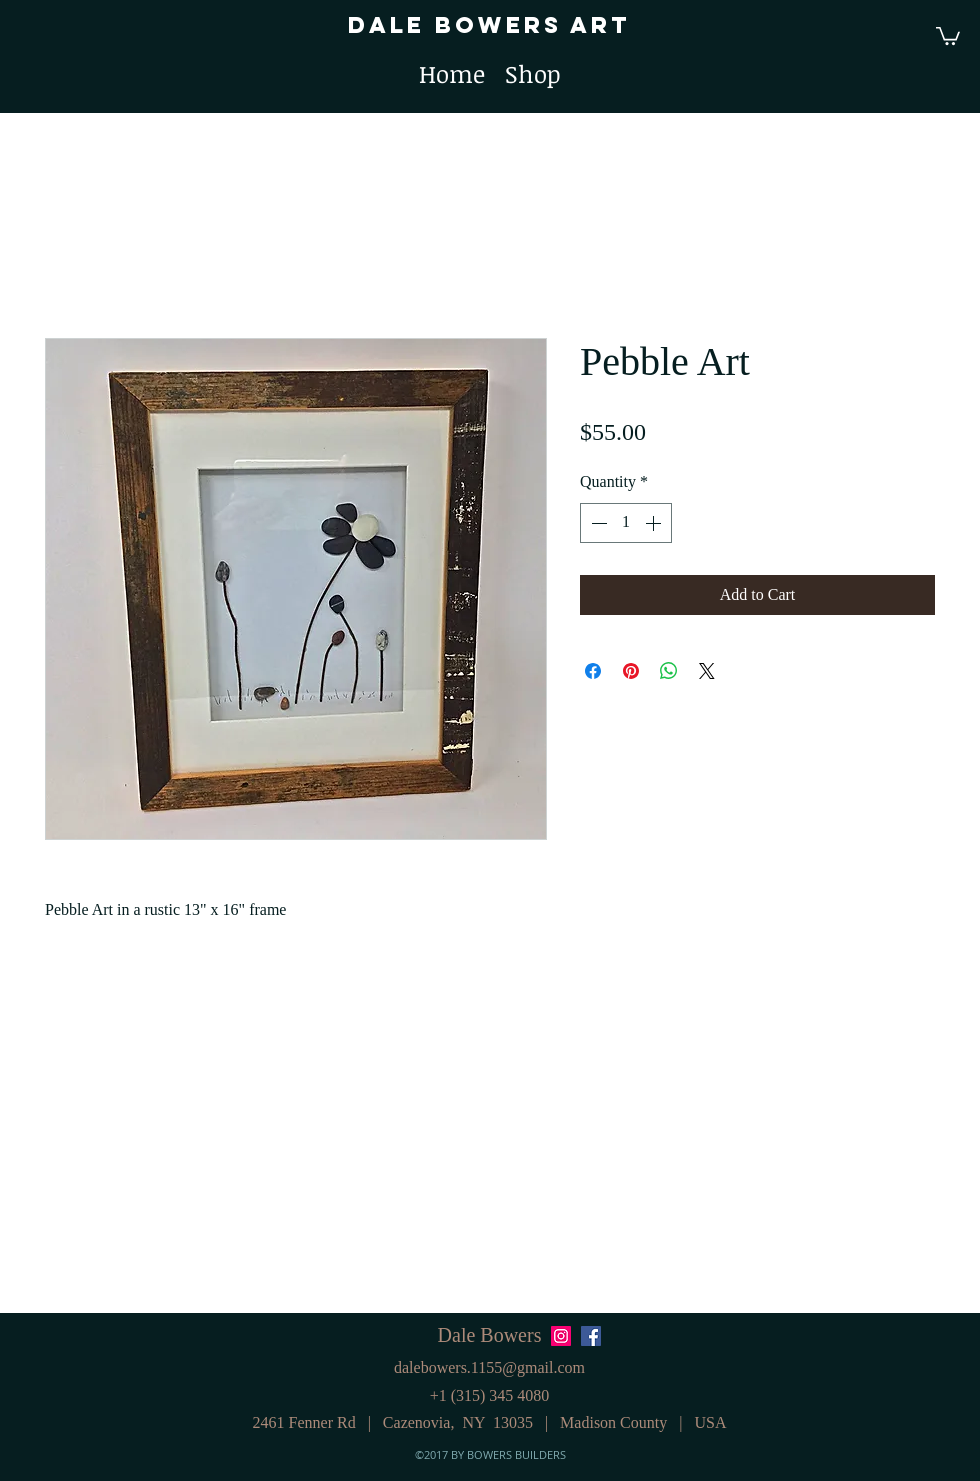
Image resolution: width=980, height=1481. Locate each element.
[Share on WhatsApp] (669, 671)
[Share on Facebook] (593, 671)
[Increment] (655, 523)
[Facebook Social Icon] (591, 1336)
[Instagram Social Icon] (561, 1336)
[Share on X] (707, 671)
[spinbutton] (626, 523)
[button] (948, 35)
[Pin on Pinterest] (631, 671)
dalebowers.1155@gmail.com (489, 1367)
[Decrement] (597, 523)
